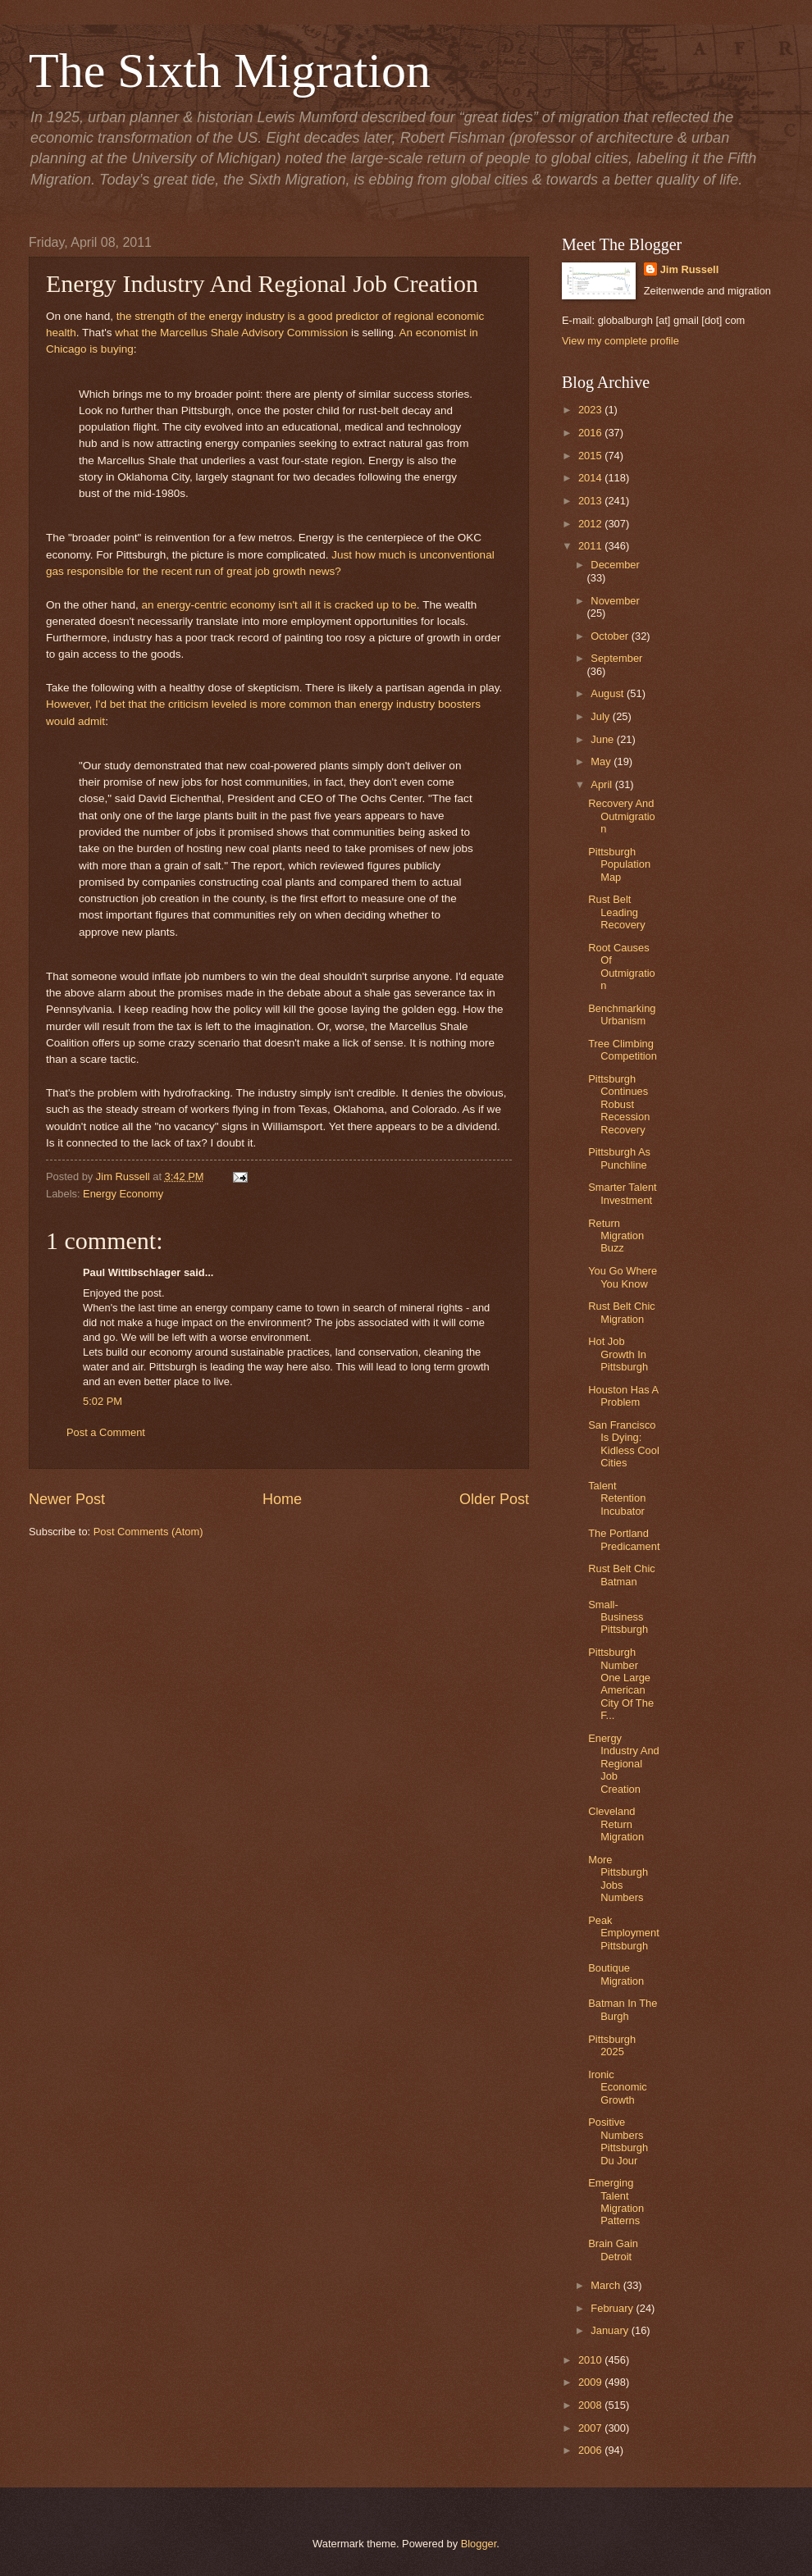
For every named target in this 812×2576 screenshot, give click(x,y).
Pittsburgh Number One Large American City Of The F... (621, 1683)
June (604, 739)
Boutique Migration (616, 1974)
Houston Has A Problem (623, 1396)
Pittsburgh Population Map (619, 864)
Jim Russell (689, 269)
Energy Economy (123, 1194)
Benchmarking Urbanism (621, 1014)
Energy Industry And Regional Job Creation (623, 1763)
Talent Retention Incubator (616, 1498)
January (611, 2330)
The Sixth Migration (230, 70)
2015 (591, 455)
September (616, 658)
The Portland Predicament (623, 1539)
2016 (591, 432)
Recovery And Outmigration (621, 816)
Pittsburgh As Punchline (619, 1158)
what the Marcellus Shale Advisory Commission (231, 332)
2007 (591, 2428)
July (601, 716)
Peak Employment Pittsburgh (623, 1933)
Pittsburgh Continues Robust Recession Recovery (619, 1104)
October (611, 636)
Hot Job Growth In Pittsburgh (618, 1354)
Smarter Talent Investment (622, 1193)
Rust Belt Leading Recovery (616, 912)
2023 (591, 409)
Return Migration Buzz (616, 1236)
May (602, 761)
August (609, 693)
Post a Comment (105, 1432)
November (615, 601)
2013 (591, 501)
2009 (591, 2382)
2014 (591, 478)
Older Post (494, 1499)
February (613, 2308)
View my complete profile (620, 341)
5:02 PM (102, 1401)
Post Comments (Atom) (148, 1531)
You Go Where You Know (622, 1277)
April (602, 784)
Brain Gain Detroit (613, 2249)
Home (282, 1499)
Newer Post (67, 1499)
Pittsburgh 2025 (612, 2045)
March (607, 2285)
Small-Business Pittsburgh (618, 1617)
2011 (591, 546)
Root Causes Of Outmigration (621, 966)
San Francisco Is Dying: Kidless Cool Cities (623, 1444)
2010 (591, 2360)
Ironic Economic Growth (617, 2087)
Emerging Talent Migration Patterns (616, 2202)
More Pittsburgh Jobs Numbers (618, 1878)
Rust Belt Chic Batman (621, 1574)
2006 (591, 2450)
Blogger (479, 2543)
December (615, 565)
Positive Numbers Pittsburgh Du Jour (618, 2141)
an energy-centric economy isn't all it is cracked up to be (278, 605)
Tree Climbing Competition (622, 1049)
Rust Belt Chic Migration (621, 1312)
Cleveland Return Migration (616, 1824)
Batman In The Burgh (622, 2009)
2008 (591, 2405)
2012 (591, 523)
